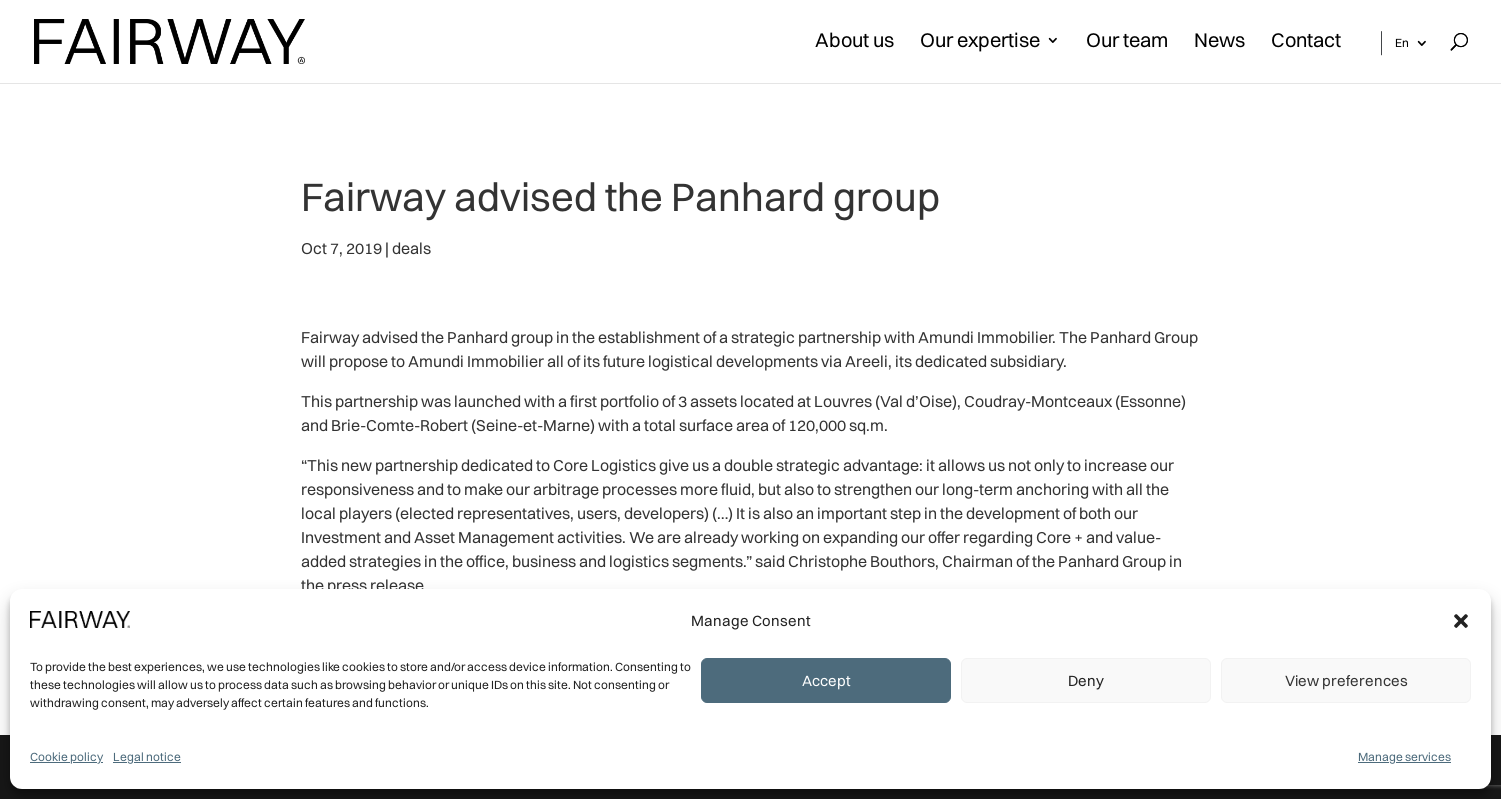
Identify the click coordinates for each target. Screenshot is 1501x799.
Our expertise (980, 42)
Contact (1306, 42)
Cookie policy (66, 756)
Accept (826, 680)
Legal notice (147, 756)
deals (411, 248)
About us (854, 42)
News (1219, 42)
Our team (1127, 42)
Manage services (1404, 756)
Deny (1086, 680)
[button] (1461, 621)
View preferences (1346, 680)
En (1402, 43)
